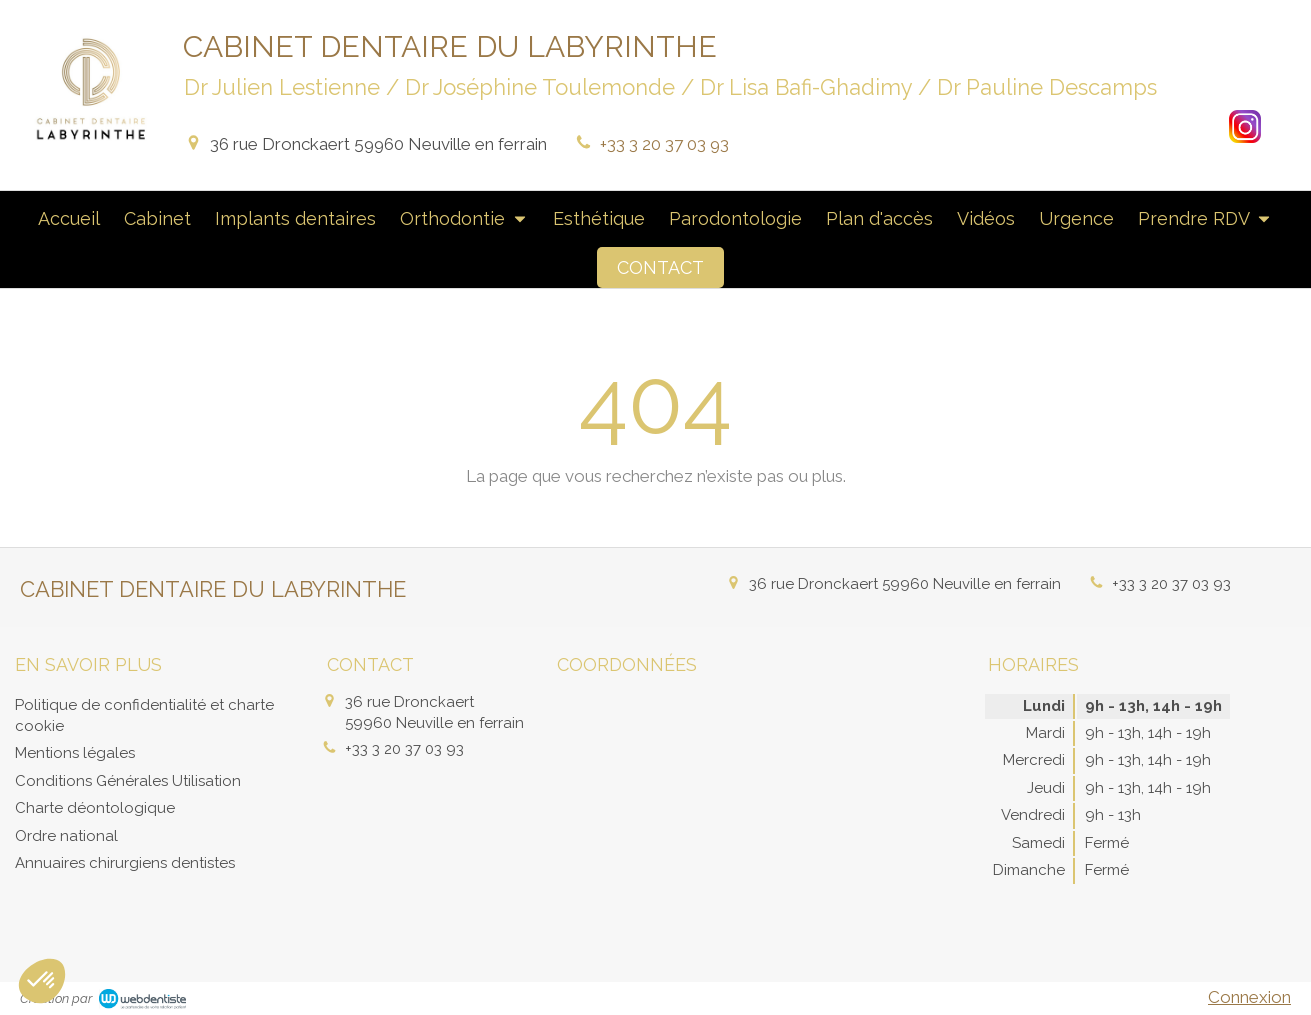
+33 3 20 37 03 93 (664, 144)
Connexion (1249, 997)
